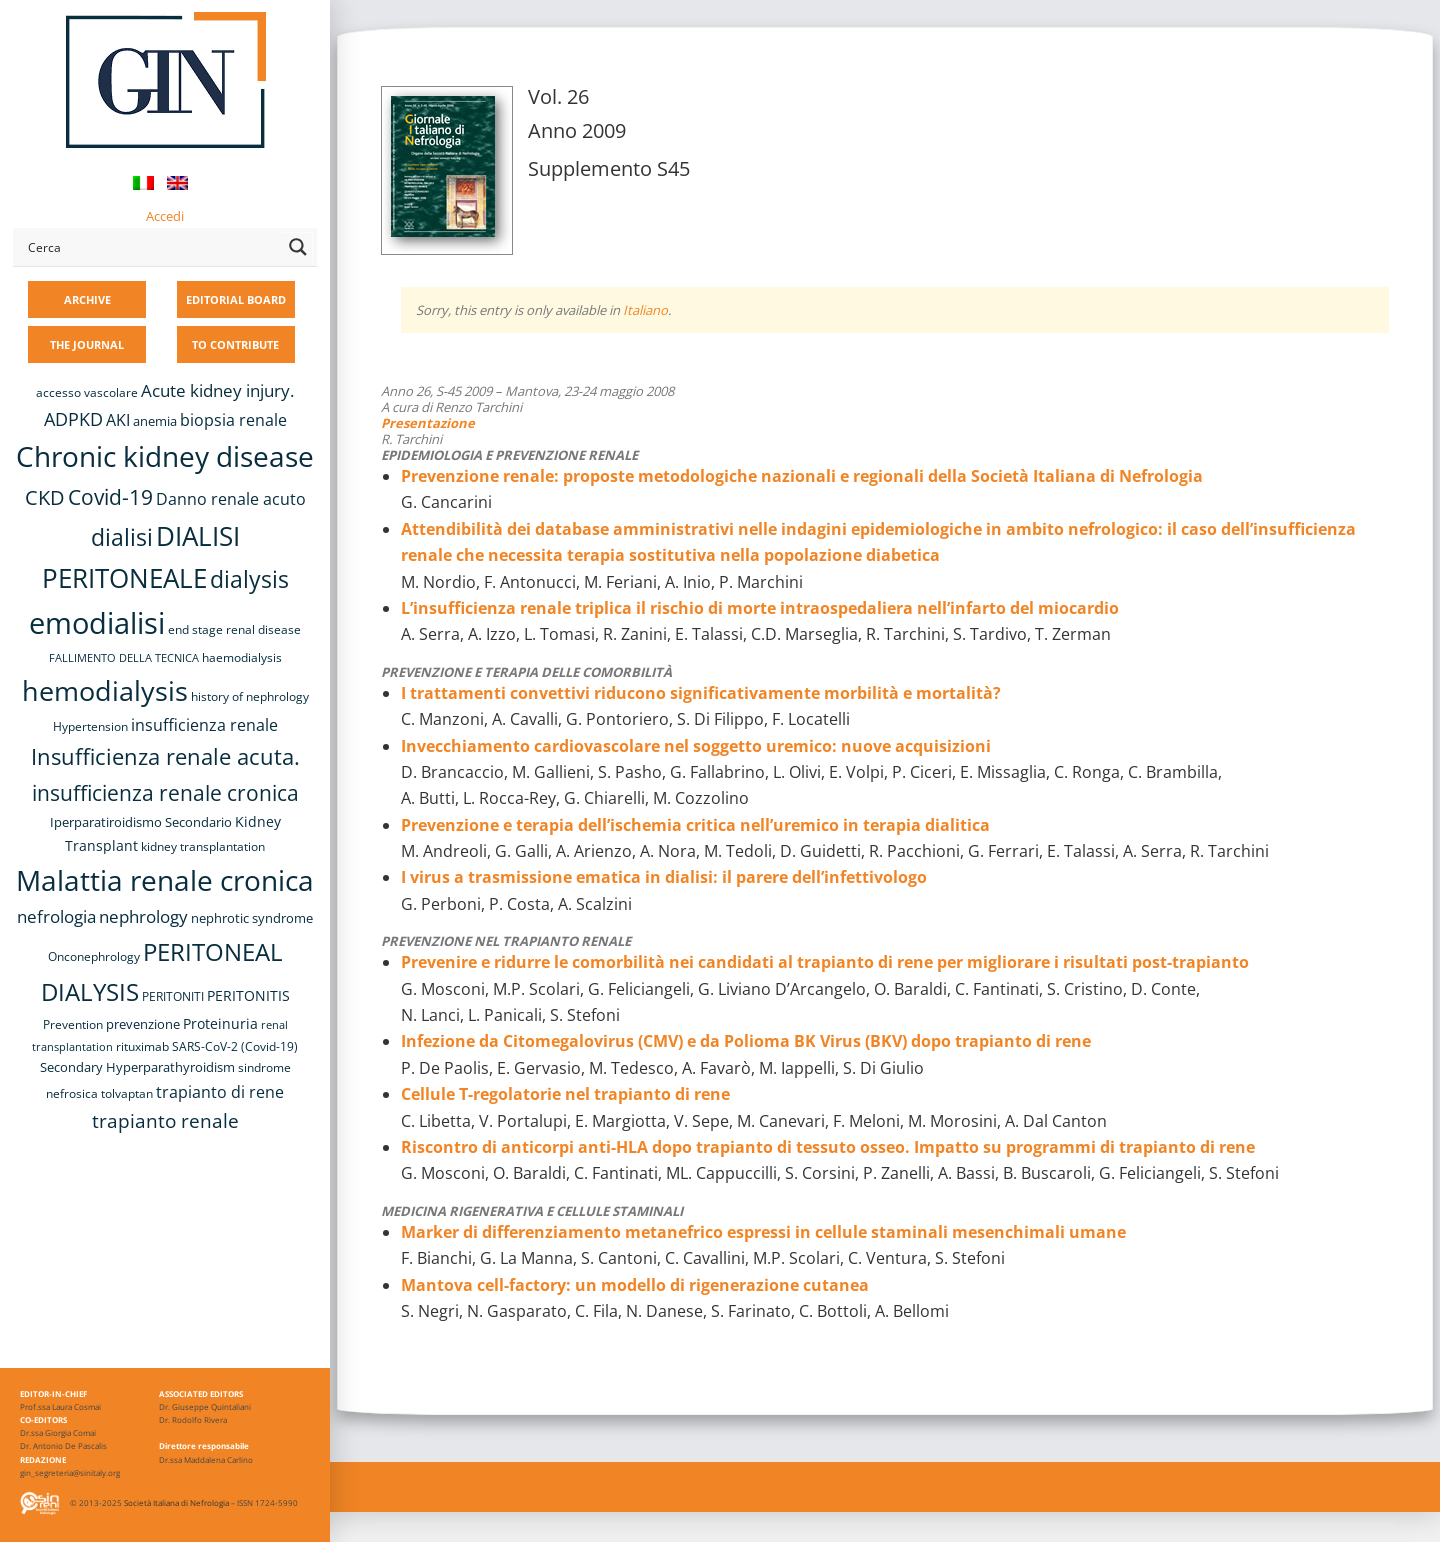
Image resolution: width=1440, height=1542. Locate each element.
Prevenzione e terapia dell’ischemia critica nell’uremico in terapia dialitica (695, 825)
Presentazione (428, 423)
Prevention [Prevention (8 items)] (73, 1024)
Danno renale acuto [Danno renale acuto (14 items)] (231, 499)
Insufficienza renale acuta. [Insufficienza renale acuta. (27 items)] (165, 756)
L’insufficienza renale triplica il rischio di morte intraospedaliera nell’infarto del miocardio (760, 608)
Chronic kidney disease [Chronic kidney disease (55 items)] (165, 456)
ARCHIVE (87, 299)
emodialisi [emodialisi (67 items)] (97, 623)
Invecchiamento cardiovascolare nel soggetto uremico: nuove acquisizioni (696, 746)
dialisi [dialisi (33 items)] (122, 537)
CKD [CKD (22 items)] (45, 497)
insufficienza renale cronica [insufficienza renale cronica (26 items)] (165, 792)
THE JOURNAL (87, 344)
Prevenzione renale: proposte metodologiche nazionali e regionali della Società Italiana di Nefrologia (802, 476)
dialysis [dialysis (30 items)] (249, 579)
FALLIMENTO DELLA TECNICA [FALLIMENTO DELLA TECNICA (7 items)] (124, 658)
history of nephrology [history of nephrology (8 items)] (250, 696)
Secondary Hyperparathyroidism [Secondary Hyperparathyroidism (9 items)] (137, 1067)
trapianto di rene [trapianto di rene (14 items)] (220, 1092)
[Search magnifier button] (298, 247)
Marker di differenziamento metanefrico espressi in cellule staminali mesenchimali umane (763, 1232)
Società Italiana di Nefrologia (176, 1502)
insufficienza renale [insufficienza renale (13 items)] (204, 725)
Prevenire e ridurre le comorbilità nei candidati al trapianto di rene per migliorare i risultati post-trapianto (825, 962)
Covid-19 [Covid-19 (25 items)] (110, 497)
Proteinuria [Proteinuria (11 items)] (220, 1023)
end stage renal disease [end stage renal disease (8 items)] (234, 629)
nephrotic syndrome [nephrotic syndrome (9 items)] (252, 918)
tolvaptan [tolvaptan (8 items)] (127, 1093)
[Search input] (151, 247)
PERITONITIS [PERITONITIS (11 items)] (248, 995)
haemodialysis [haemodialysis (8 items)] (242, 657)
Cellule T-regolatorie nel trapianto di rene (565, 1094)
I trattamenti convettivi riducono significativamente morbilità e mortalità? (701, 693)
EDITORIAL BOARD (236, 299)
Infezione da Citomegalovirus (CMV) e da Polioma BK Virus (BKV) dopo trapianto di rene (746, 1041)
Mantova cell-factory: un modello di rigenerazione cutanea (635, 1285)
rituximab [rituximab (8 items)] (142, 1046)
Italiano (645, 310)
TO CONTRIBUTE (235, 344)
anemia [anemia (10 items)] (155, 421)
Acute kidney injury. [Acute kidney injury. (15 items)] (217, 390)
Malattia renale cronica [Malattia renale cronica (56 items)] (165, 880)
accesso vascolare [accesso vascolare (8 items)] (87, 392)
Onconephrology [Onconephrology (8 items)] (94, 956)
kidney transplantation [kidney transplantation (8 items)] (203, 846)
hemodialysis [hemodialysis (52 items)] (105, 690)
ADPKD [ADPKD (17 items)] (73, 419)
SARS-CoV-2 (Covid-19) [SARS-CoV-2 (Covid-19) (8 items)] (235, 1046)
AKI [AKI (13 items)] (118, 420)
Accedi (165, 216)
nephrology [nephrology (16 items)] (143, 916)
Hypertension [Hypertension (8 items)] (90, 726)
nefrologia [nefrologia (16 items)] (56, 916)
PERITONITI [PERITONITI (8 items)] (173, 996)
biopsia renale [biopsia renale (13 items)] (233, 420)
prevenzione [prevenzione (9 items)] (143, 1024)
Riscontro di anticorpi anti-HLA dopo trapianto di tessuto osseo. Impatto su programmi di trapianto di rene (828, 1147)
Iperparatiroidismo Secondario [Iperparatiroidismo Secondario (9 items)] (141, 822)
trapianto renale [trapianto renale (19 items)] (165, 1120)
